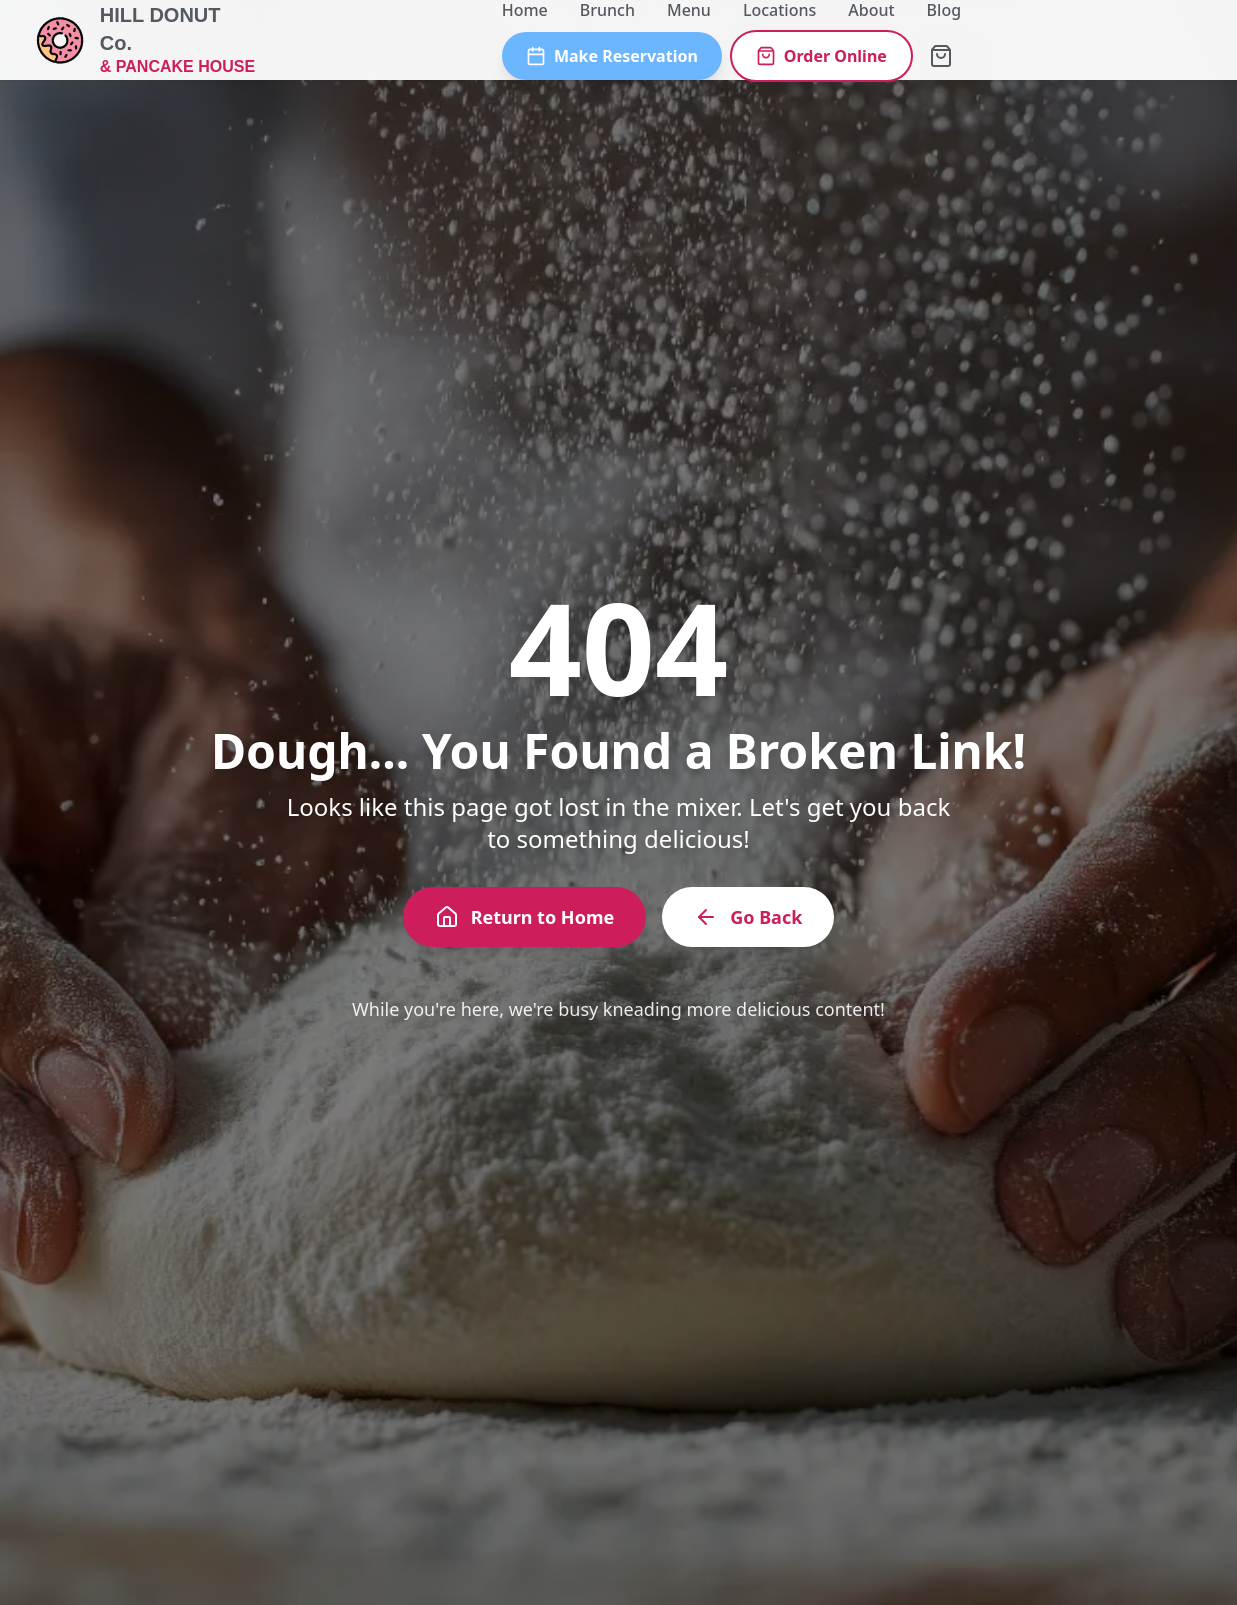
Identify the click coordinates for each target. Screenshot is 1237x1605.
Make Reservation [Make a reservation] (612, 56)
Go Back (748, 917)
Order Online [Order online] (821, 56)
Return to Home (525, 917)
